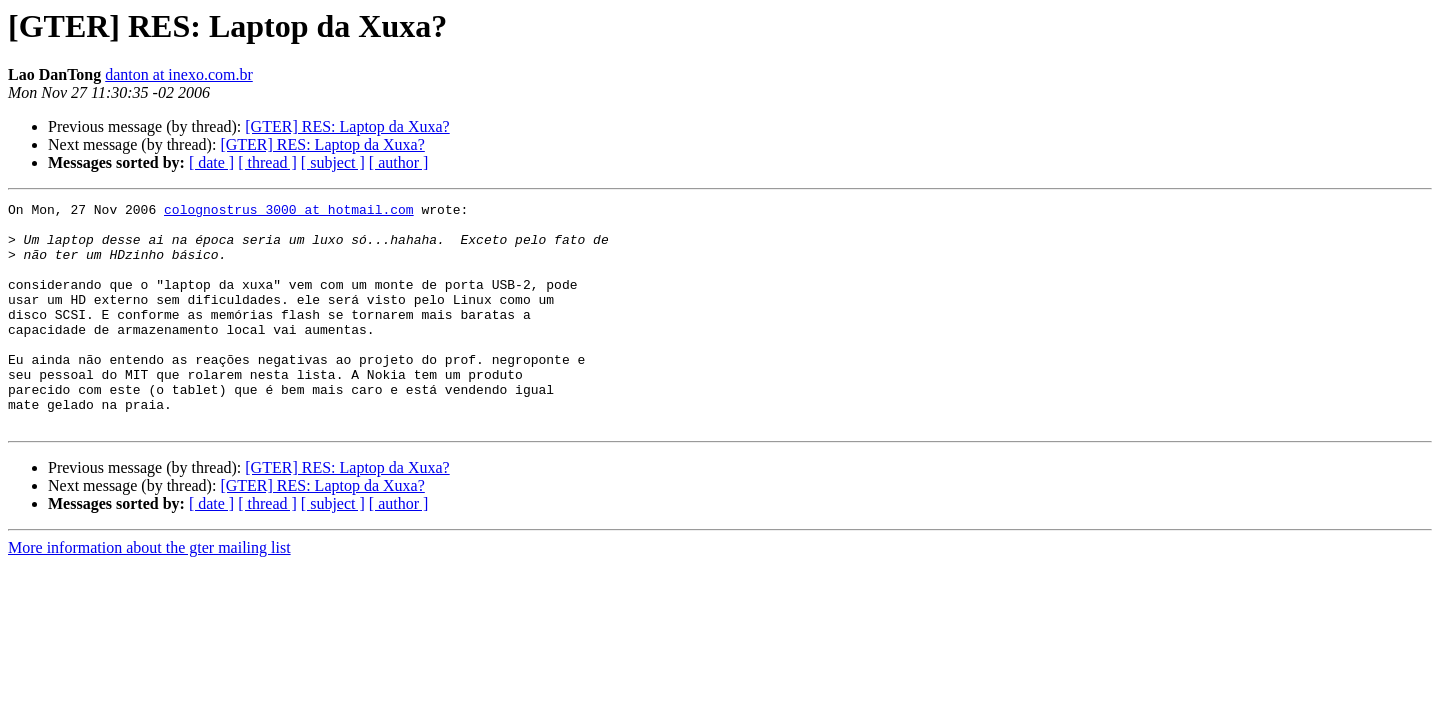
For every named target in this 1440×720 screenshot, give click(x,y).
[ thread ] (267, 162)
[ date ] (211, 162)
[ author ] (399, 162)
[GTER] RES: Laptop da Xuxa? (347, 126)
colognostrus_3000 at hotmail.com (289, 212)
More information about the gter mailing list (149, 592)
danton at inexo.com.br (179, 74)
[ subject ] (333, 162)
